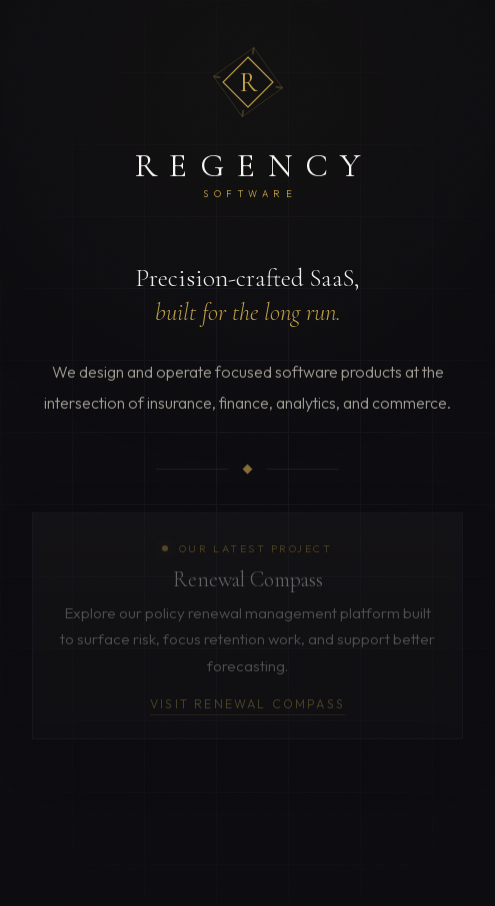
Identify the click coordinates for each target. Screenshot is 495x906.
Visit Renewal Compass (247, 707)
